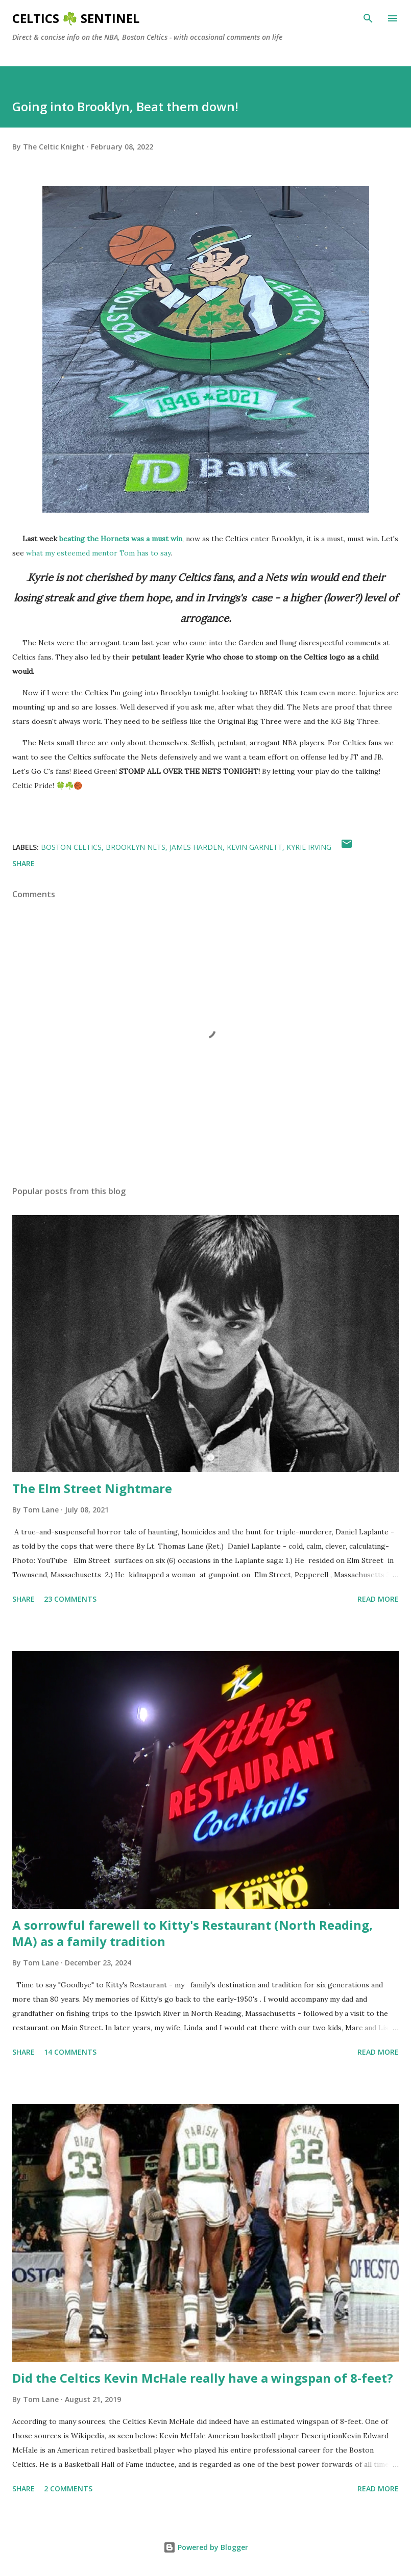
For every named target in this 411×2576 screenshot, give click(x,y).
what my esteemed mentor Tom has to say (98, 553)
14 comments (70, 2052)
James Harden (196, 847)
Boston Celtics (71, 847)
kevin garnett (254, 847)
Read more (378, 1599)
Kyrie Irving (308, 847)
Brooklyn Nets (135, 847)
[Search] (368, 18)
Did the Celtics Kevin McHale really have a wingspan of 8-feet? (202, 2377)
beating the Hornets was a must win (120, 538)
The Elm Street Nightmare (92, 1488)
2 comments (68, 2488)
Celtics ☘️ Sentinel (75, 18)
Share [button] (23, 863)
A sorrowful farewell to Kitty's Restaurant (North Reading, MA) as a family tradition (192, 1933)
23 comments (70, 1599)
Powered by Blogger (205, 2547)
